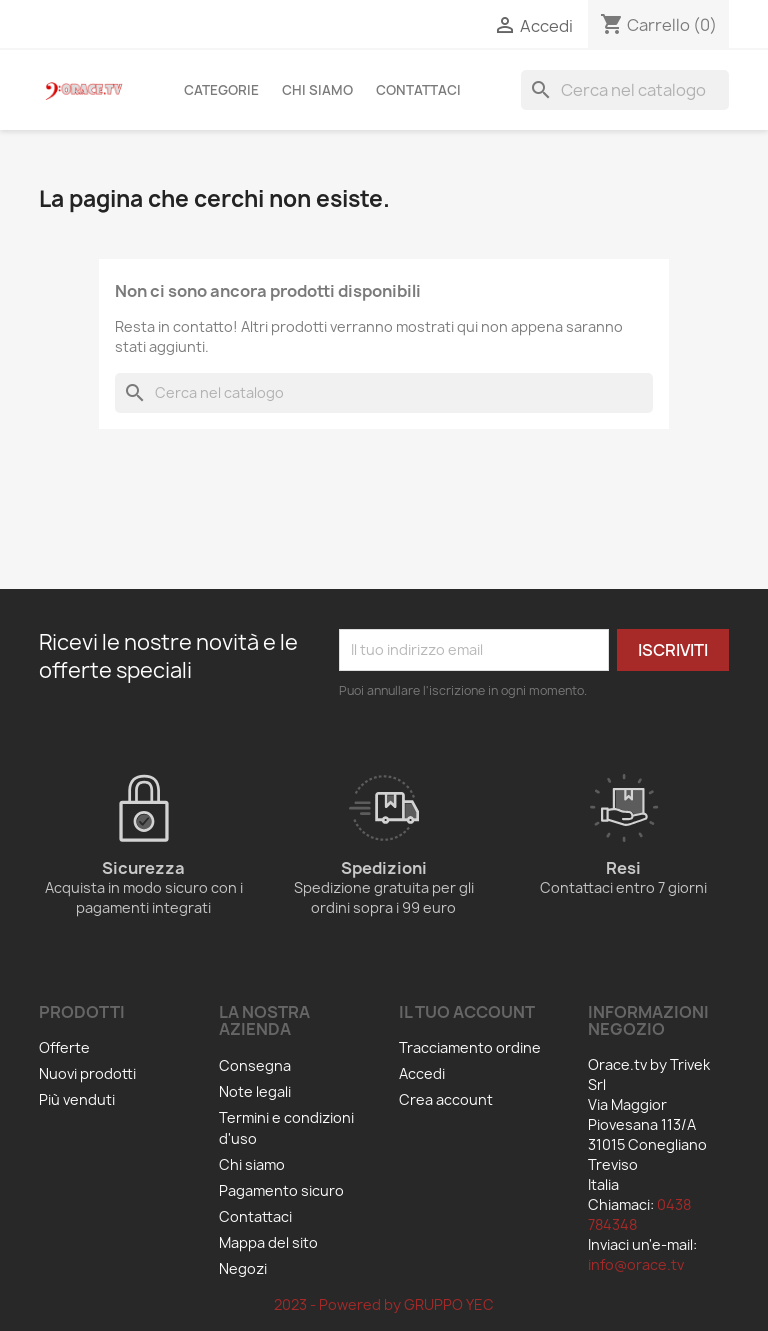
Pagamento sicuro (281, 1190)
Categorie (221, 90)
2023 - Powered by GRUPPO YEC (384, 1304)
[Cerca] (625, 90)
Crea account (446, 1099)
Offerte (64, 1047)
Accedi (422, 1073)
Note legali (255, 1091)
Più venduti (77, 1099)
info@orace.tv (636, 1264)
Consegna (255, 1065)
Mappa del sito (268, 1242)
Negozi (243, 1268)
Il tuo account (467, 1012)
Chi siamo (317, 90)
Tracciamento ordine (470, 1047)
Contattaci (418, 90)
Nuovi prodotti (87, 1073)
